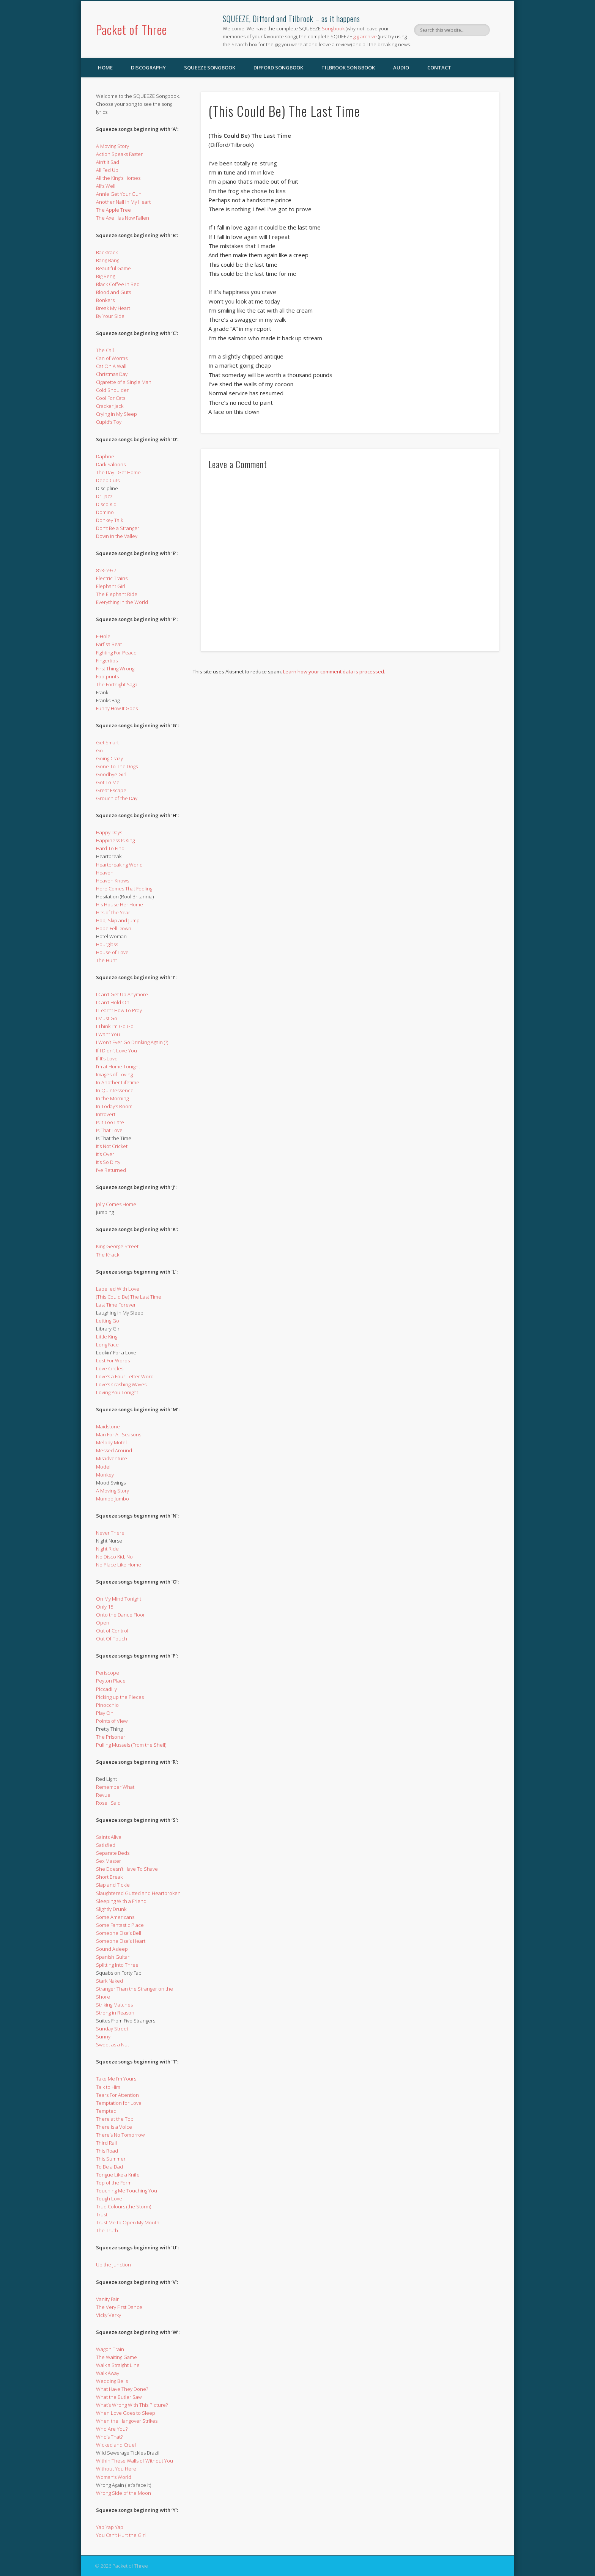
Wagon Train (110, 2349)
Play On (104, 1712)
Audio (401, 67)
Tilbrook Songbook (348, 67)
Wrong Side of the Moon (123, 2493)
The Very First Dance (119, 2307)
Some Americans (115, 1917)
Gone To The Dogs (117, 766)
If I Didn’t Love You (116, 1050)
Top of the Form (114, 2182)
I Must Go (106, 1018)
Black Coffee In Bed (118, 284)
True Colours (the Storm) (123, 2206)
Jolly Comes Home (116, 1204)
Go (99, 750)
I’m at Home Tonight (118, 1066)
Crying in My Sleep (116, 413)
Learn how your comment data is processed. (334, 671)
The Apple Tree (113, 209)
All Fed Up (107, 170)
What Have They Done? (122, 2389)
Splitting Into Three (117, 1964)
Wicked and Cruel (116, 2444)
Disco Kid (106, 504)
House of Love (112, 952)
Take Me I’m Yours (116, 2078)
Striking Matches (114, 2004)
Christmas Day (112, 374)
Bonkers (105, 300)
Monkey (105, 1474)
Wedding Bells (112, 2381)
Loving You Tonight (117, 1392)
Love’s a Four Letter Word (125, 1376)
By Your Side (110, 316)
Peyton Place (111, 1680)
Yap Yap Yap (109, 2527)
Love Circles (109, 1368)
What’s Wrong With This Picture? (132, 2404)
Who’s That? (109, 2436)
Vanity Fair (107, 2299)
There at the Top (115, 2118)
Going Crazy (109, 758)
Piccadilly (106, 1689)
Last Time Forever (116, 1304)
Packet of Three (131, 29)
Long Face (107, 1344)
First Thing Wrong (115, 668)
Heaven (104, 872)
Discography (148, 67)
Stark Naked (109, 1980)
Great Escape (111, 790)
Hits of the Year (113, 912)
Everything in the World (122, 602)
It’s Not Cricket (112, 1146)
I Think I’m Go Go (115, 1026)
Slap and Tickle (113, 1884)
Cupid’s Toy (108, 421)
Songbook (333, 28)
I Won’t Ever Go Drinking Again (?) (132, 1042)
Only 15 (104, 1606)
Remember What (115, 1786)
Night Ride (107, 1548)
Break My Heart (113, 308)
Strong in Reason (115, 2012)
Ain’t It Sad (107, 162)
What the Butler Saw (119, 2397)
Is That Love (109, 1130)
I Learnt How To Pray (119, 1010)
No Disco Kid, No (114, 1556)
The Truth (107, 2230)
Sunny (103, 2036)
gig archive (365, 36)
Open (102, 1622)
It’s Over (105, 1154)
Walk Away (107, 2373)
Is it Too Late (110, 1122)
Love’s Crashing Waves (121, 1384)
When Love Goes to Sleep (125, 2412)
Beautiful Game (113, 268)
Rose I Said (108, 1802)
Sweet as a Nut (112, 2044)
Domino (105, 512)
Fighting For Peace (116, 652)
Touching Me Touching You (126, 2190)
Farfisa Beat (109, 644)
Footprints (107, 676)
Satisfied (105, 1845)
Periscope (107, 1672)
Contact (439, 67)
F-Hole (103, 636)
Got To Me (108, 782)
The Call (105, 350)
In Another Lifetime (117, 1082)
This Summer (111, 2158)
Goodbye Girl (111, 774)
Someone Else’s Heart (120, 1941)
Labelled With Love (117, 1288)
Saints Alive (108, 1837)
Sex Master (108, 1860)
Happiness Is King (115, 840)
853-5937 (106, 570)
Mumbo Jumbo (112, 1498)
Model (103, 1466)
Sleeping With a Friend (121, 1901)
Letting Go (107, 1320)
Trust (101, 2214)
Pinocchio (107, 1705)
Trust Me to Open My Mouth (127, 2222)
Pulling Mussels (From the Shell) (131, 1744)
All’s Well (105, 185)
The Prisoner (110, 1736)
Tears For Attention (117, 2095)
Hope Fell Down (113, 928)
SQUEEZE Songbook (209, 67)
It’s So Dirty (108, 1162)
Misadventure (111, 1458)
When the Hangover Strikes (126, 2420)
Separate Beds (112, 1852)
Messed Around (114, 1450)
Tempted (106, 2110)
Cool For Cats (110, 398)
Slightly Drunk (111, 1909)
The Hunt (106, 960)
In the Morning (112, 1098)
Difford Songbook (278, 67)
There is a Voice (114, 2126)
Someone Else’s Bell (118, 1933)
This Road (107, 2150)
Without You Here (116, 2468)
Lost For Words (113, 1360)
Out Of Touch (111, 1638)
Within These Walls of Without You (134, 2460)
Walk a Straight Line (118, 2365)
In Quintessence (115, 1090)
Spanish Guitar (112, 1956)
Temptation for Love (119, 2102)
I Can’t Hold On (112, 1002)
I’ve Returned (111, 1170)
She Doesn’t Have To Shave (127, 1868)
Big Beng (105, 276)
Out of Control (112, 1630)
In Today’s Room (114, 1106)
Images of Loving (114, 1074)
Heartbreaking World (119, 864)
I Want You (108, 1034)
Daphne (105, 456)
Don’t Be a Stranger (117, 528)
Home (105, 67)
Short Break (109, 1876)
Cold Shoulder (112, 390)
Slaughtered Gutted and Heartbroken (138, 1893)
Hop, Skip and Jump (118, 920)
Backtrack (107, 252)
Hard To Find (110, 848)
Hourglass (107, 944)
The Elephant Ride (116, 594)
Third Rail (106, 2142)
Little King (106, 1336)
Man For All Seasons (118, 1434)
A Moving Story (112, 146)
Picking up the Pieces (120, 1697)
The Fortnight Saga (116, 684)
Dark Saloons (111, 464)
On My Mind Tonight (118, 1598)
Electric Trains (112, 578)
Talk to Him (108, 2087)
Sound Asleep (112, 1948)
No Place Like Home (118, 1564)
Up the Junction (113, 2264)
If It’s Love (107, 1058)
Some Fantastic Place (120, 1925)
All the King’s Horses (118, 178)
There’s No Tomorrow (120, 2134)
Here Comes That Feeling (124, 888)
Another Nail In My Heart (123, 201)
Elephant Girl (110, 586)
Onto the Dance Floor (120, 1614)
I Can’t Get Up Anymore (122, 994)
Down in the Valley (116, 536)
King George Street (117, 1246)
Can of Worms (112, 358)
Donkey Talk (109, 520)
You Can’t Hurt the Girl (121, 2535)
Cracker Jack (109, 406)
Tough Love (109, 2198)
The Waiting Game (116, 2357)
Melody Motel (111, 1442)
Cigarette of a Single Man (123, 382)
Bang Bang (107, 260)
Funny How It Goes (117, 708)
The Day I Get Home (118, 472)
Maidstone (108, 1426)
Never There (110, 1532)
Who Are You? (112, 2428)
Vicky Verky (108, 2315)
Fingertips (107, 660)
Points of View (112, 1720)
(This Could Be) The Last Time (128, 1296)
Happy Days (109, 832)
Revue (103, 1794)
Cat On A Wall (111, 366)
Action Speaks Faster (119, 154)
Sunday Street (112, 2028)
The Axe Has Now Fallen (122, 217)
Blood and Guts (113, 292)
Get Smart (107, 742)
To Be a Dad (109, 2166)
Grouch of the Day (116, 798)
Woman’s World (113, 2477)
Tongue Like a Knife (118, 2174)
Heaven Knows (112, 880)
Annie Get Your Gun (119, 193)
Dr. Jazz (104, 496)
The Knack (107, 1254)
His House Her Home (119, 904)
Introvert (105, 1114)
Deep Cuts (108, 480)
